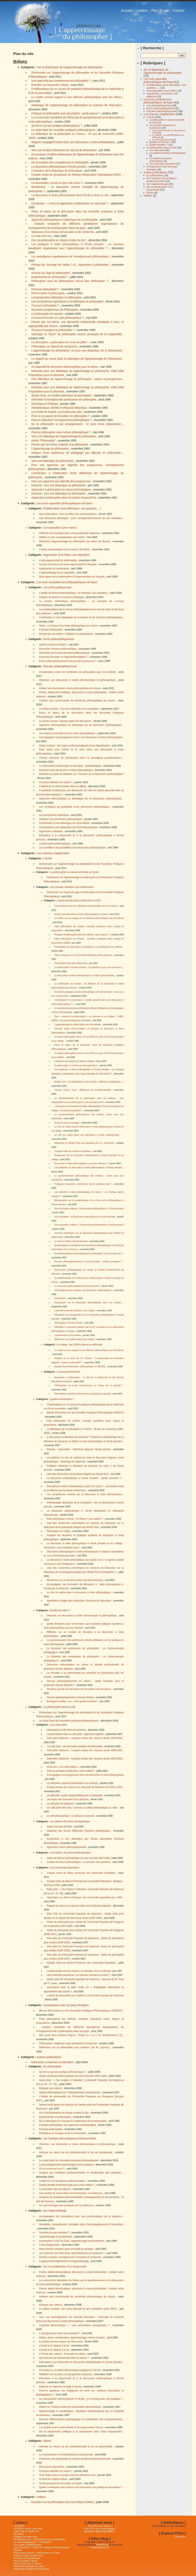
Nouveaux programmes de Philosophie (54, 309)
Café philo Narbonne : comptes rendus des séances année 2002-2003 (84, 1758)
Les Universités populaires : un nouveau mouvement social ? (78, 1975)
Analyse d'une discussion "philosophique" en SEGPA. (80, 1366)
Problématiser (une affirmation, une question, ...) (72, 508)
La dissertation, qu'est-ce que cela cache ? (56, 182)
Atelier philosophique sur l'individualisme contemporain (69, 2092)
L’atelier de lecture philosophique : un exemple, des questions (73, 592)
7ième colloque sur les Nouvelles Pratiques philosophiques (83, 955)
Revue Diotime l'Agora (25, 2561)
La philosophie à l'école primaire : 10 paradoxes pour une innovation (88, 967)
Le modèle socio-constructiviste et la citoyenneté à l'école (71, 2427)
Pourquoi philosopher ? (45, 289)
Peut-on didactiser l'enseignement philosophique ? (61, 420)
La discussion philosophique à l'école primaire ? (77, 1286)
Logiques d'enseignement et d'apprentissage (64, 2261)
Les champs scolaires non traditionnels (71, 887)
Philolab (18, 2550)
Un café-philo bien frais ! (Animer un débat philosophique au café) (82, 1807)
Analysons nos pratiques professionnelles (62, 2180)
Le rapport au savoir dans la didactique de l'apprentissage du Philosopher (76, 358)
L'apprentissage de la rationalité (56, 572)
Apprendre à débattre (51, 831)
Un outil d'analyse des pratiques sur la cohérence (66, 2205)
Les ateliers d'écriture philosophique (70, 1821)
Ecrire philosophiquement (58, 639)
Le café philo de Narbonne (60, 1803)
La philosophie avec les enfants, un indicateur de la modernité (79, 1971)
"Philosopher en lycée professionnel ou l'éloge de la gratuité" (87, 1385)
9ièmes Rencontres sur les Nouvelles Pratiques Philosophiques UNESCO (85, 1412)
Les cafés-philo (58, 1724)
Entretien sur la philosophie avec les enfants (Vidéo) (62, 2502)
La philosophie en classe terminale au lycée (74, 872)
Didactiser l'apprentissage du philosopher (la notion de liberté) (74, 541)
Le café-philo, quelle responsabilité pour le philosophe (74, 1795)
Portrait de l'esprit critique (53, 2479)
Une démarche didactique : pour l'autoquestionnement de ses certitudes (80, 518)
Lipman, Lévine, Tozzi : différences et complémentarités (82, 1090)
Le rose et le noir (41, 235)
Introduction (60, 1298)
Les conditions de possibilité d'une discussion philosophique (74, 806)
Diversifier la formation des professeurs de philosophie (63, 399)
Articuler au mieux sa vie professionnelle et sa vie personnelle (75, 2152)
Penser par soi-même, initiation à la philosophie (59, 444)
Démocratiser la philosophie (48, 293)
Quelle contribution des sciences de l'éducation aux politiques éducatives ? (80, 2487)
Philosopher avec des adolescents (70, 963)
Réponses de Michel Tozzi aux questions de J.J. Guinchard (84, 1143)
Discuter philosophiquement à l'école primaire (70, 1697)
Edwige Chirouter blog (25, 2536)
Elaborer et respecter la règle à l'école (60, 2386)
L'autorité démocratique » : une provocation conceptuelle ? (74, 2325)
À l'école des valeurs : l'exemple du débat (62, 2353)
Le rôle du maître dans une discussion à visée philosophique (88, 1135)
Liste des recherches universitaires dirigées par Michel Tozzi (78, 1474)
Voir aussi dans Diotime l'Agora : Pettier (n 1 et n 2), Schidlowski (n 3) (80, 2035)
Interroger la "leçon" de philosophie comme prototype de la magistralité (76, 334)
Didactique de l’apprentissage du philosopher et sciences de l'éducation (76, 105)
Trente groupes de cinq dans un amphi (60, 2483)
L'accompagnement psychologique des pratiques (66, 2164)
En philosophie (52, 2066)
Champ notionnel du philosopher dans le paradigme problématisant (80, 757)
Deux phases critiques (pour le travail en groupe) (66, 2248)
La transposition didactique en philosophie (56, 297)
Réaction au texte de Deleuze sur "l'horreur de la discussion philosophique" (81, 774)
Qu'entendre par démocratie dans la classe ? (64, 2357)
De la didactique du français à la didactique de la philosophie (72, 2120)
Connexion (180, 2536)
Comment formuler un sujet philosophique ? (57, 317)
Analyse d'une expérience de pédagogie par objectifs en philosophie (76, 452)
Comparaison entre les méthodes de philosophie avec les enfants (77, 671)
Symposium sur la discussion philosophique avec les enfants (87, 1302)
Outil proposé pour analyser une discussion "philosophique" (83, 1290)
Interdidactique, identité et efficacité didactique (59, 407)
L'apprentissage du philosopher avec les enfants (77, 1024)
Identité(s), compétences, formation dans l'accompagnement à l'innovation (81, 2224)
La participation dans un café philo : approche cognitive (75, 1734)
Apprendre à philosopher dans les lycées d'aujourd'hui (63, 497)
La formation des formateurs (54, 2189)
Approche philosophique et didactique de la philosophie (64, 219)
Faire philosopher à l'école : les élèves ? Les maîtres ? (75, 1519)
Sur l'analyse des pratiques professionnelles (69, 2138)
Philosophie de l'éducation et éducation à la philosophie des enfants (88, 947)
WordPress (102, 2544)
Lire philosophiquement (57, 587)
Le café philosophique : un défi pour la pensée (71, 1816)
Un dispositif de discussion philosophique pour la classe (64, 366)
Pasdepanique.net (99, 2547)
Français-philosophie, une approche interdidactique (67, 2124)
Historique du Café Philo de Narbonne (66, 1730)
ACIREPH (19, 2526)
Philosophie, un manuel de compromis (54, 346)
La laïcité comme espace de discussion (61, 2341)
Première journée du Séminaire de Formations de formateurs (79, 1689)
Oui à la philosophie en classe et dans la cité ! (58, 240)
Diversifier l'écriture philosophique (58, 648)
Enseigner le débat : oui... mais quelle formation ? (72, 1701)
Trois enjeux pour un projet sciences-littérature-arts (67, 2475)
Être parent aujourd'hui (51, 2466)
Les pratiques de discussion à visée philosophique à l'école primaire (88, 1167)
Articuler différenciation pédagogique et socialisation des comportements (80, 2419)
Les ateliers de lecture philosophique (70, 1852)
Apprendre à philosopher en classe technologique (61, 489)
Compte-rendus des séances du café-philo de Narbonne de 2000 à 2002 (84, 1787)
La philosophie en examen (47, 313)
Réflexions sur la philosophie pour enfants (74, 1339)
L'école (47, 858)
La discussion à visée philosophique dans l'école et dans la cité (69, 195)
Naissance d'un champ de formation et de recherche (62, 231)
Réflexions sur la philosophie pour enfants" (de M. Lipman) (74, 2047)
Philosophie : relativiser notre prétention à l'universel (68, 2043)
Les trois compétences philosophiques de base (67, 582)
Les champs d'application (53, 853)
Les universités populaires (64, 1867)
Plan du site (160, 10)
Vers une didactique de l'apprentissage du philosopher (63, 436)
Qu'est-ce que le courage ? (67, 1122)
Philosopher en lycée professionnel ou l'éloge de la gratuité (82, 1393)
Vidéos (41, 2496)
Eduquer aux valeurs (50, 2088)
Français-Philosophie (51, 629)
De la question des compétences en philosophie (60, 162)
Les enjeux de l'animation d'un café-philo (68, 1799)
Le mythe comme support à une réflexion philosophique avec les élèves (76, 97)
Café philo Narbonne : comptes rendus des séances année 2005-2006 (84, 1738)
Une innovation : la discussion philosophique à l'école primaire (84, 1217)
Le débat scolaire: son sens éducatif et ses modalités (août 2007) (78, 2308)
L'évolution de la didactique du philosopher (56, 170)
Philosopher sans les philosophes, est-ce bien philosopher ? (69, 280)
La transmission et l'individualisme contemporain (66, 2454)
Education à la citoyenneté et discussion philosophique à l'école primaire (80, 2362)
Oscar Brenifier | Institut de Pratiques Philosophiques (42, 2547)
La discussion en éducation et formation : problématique (70, 765)
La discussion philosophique (54, 843)
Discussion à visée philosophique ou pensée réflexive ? (81, 1163)
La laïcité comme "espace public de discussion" (65, 721)
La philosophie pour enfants (67, 1335)
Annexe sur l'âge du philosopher (50, 272)
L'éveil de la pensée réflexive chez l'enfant (74, 1310)
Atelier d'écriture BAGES (52, 644)
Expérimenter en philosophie (55, 2116)
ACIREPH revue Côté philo (28, 2528)
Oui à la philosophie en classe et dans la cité (64, 2112)
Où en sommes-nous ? (52, 2168)
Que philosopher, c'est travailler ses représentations (68, 513)
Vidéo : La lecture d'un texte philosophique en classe (68, 625)
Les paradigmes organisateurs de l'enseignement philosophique (70, 256)
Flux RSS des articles (99, 2526)
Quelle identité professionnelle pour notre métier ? (67, 2184)
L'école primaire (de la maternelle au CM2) (79, 900)
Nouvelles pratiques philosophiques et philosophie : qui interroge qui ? (88, 1253)
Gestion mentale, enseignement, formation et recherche (70, 2257)
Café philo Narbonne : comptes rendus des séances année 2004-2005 (84, 1750)
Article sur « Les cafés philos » (62, 1767)
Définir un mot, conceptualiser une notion (62, 537)
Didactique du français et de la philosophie (62, 2133)
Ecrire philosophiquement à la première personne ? (67, 661)
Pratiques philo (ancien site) (28, 2555)
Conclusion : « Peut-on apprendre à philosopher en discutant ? (69, 203)
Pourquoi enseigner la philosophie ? (52, 330)
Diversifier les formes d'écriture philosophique (64, 652)
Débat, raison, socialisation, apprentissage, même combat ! (72, 2337)
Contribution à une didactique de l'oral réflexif (64, 823)
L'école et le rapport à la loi (54, 2345)
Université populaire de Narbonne (31, 2569)
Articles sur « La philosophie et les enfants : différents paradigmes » (88, 1081)
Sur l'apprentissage (54, 2210)
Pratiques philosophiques (27, 2558)
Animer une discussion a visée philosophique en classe (69, 688)
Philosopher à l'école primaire (68, 1323)
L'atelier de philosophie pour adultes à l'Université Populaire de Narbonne (85, 1995)
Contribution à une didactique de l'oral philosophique (68, 827)
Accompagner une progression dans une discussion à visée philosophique (80, 737)
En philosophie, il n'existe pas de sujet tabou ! (76, 1065)
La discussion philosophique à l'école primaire (58, 166)
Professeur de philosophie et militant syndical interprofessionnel (74, 2458)
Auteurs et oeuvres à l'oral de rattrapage (61, 597)
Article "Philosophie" (43, 440)
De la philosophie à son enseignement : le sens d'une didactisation (76, 424)
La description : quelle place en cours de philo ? (59, 342)
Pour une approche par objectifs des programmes (61, 481)
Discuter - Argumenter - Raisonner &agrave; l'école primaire (79, 1449)
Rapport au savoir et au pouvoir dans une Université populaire (79, 1905)
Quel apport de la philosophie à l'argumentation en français (72, 576)
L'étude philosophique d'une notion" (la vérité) (64, 549)
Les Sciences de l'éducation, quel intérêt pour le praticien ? (72, 2253)
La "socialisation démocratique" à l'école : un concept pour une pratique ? (80, 2398)
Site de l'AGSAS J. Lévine (27, 2563)
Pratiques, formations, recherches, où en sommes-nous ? (83, 1184)
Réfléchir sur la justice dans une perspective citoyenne (69, 533)
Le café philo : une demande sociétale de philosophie (74, 1746)
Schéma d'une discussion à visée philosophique (65, 770)
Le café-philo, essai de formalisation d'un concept (72, 1783)
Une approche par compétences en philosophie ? (60, 80)
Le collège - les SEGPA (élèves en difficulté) (79, 1344)
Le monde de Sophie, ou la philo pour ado (56, 411)
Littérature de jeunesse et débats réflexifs (74, 1061)
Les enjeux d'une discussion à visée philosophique (67, 733)
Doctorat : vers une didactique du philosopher (58, 485)
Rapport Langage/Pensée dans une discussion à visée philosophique (73, 142)
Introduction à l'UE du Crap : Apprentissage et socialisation (71, 2240)
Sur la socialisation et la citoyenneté (64, 2266)
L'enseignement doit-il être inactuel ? (59, 2333)
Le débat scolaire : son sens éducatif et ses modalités (69, 708)
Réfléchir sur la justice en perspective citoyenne (65, 2374)
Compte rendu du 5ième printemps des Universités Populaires (81, 1873)
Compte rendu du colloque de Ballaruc (72, 1151)
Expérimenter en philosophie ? (49, 276)
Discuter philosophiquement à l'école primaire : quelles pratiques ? (88, 1261)
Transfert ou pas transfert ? (54, 2232)
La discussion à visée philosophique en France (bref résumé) (84, 975)
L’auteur (142, 10)
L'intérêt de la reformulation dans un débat (62, 786)
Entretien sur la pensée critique (50, 84)
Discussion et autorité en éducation (52, 2062)
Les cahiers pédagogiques (28, 2544)
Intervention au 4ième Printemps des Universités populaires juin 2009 (84, 1897)
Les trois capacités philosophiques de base (64, 503)
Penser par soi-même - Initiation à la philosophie (66, 633)
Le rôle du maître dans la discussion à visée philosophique (79, 1592)
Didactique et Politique (44, 403)
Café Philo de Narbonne (26, 2531)
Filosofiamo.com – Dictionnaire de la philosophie (39, 2539)
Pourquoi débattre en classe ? (55, 782)
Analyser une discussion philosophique (60, 819)
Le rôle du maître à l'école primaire (71, 1241)
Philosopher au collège (58, 1531)
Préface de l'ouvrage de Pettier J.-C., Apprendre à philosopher (70, 264)
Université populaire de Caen (29, 2566)
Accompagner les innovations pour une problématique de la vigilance (80, 2216)
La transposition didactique (54, 815)
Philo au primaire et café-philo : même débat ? (71, 1771)
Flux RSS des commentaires (99, 2528)
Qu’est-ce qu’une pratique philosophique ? (56, 125)
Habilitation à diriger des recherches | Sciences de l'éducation (79, 1600)
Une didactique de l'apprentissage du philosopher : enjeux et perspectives (76, 379)
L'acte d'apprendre (49, 2244)
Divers (47, 2440)
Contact (179, 10)
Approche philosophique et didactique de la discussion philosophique (80, 725)
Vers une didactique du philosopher (52, 460)
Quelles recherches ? (62, 1399)
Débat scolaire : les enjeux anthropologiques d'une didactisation (74, 745)
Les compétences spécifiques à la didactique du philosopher (67, 301)
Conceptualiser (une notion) (60, 527)
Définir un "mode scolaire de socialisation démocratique (70, 2406)
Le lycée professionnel (68, 1371)
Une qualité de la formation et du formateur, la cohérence (70, 2193)
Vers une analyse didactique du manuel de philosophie (64, 150)
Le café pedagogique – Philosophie (32, 2542)
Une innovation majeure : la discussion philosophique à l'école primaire (89, 1208)
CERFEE (18, 2534)
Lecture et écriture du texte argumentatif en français (68, 564)
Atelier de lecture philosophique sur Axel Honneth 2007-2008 (78, 1858)
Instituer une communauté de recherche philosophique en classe (77, 700)
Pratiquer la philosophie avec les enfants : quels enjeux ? (65, 113)
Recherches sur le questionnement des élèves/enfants (75, 1580)
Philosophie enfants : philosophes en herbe (37, 2552)
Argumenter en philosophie (54, 568)
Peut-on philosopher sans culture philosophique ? (61, 432)
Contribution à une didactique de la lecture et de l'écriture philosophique (80, 617)
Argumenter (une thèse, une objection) (66, 554)
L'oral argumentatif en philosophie (58, 560)
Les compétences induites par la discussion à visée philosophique (84, 1494)
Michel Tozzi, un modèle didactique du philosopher (61, 395)
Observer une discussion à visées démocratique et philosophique (77, 680)
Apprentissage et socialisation (55, 2236)
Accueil (126, 10)
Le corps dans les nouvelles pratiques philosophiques (63, 129)
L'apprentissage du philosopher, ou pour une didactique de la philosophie (76, 350)
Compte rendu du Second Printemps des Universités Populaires (81, 1962)
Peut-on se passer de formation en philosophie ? (60, 415)
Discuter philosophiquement (60, 666)
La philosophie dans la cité (59, 1706)
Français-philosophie (50, 2129)
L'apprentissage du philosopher (50, 448)
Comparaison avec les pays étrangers (66, 2005)
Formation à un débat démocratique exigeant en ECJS (69, 2370)
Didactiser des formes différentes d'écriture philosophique (78, 1830)
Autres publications (49, 2057)
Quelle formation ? (60, 1610)
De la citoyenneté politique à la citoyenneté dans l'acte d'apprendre (80, 2431)
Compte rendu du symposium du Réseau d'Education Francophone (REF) (76, 174)
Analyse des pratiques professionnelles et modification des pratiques (80, 2172)
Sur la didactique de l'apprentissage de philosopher (70, 67)
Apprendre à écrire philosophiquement (66, 1847)
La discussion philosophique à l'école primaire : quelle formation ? (84, 1478)
